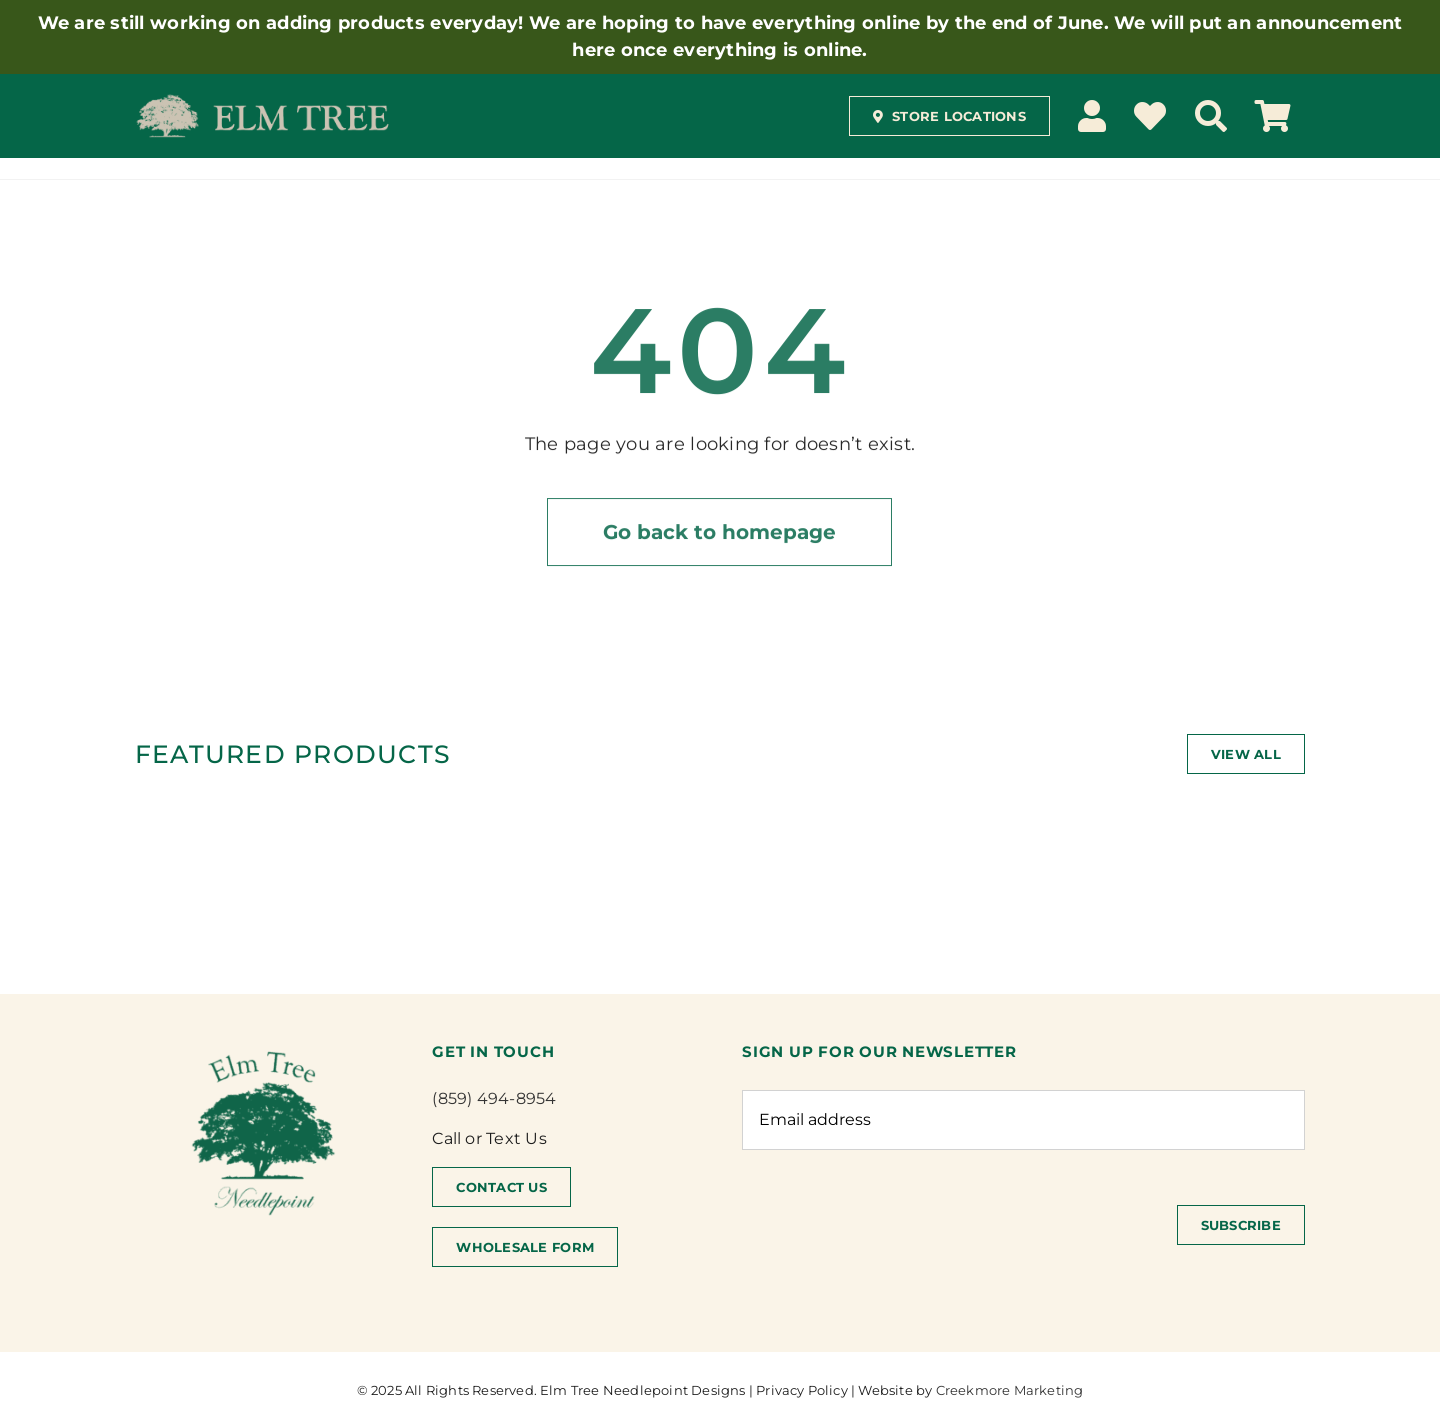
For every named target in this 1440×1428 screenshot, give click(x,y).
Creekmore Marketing (1010, 1390)
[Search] (1211, 116)
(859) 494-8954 (494, 1098)
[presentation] (894, 1225)
